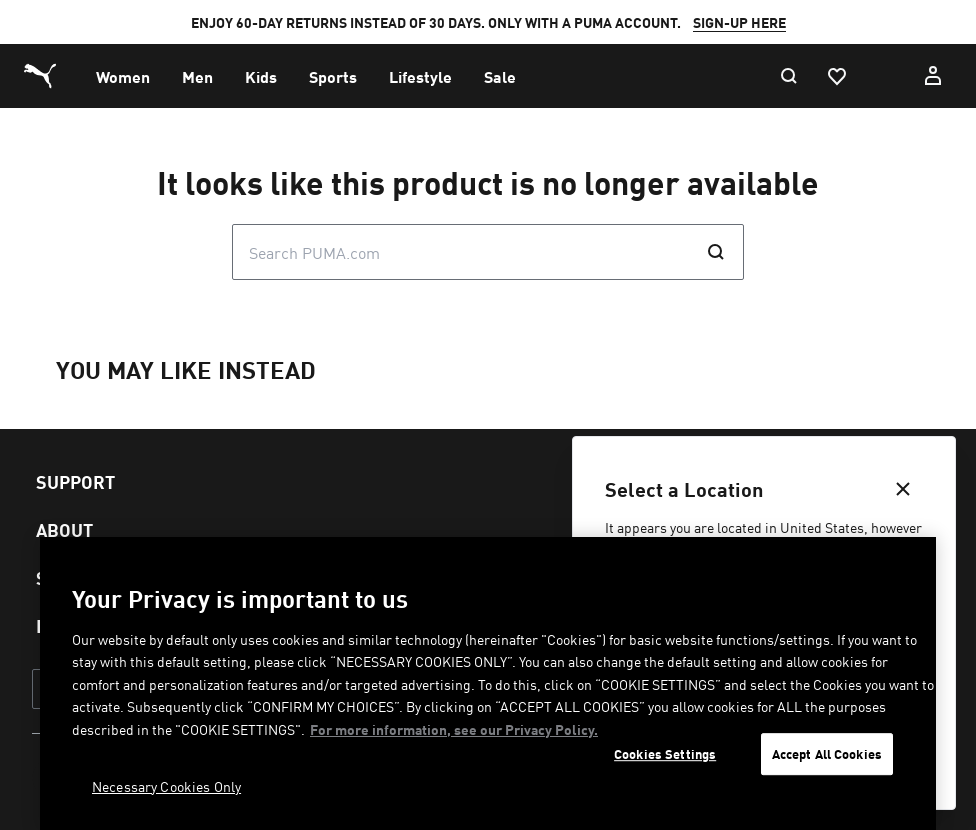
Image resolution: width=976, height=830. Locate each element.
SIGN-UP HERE (739, 22)
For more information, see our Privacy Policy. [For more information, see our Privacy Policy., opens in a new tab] (454, 729)
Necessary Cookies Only (166, 786)
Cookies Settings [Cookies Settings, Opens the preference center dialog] (665, 754)
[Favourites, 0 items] (836, 76)
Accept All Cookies (827, 754)
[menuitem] (123, 76)
